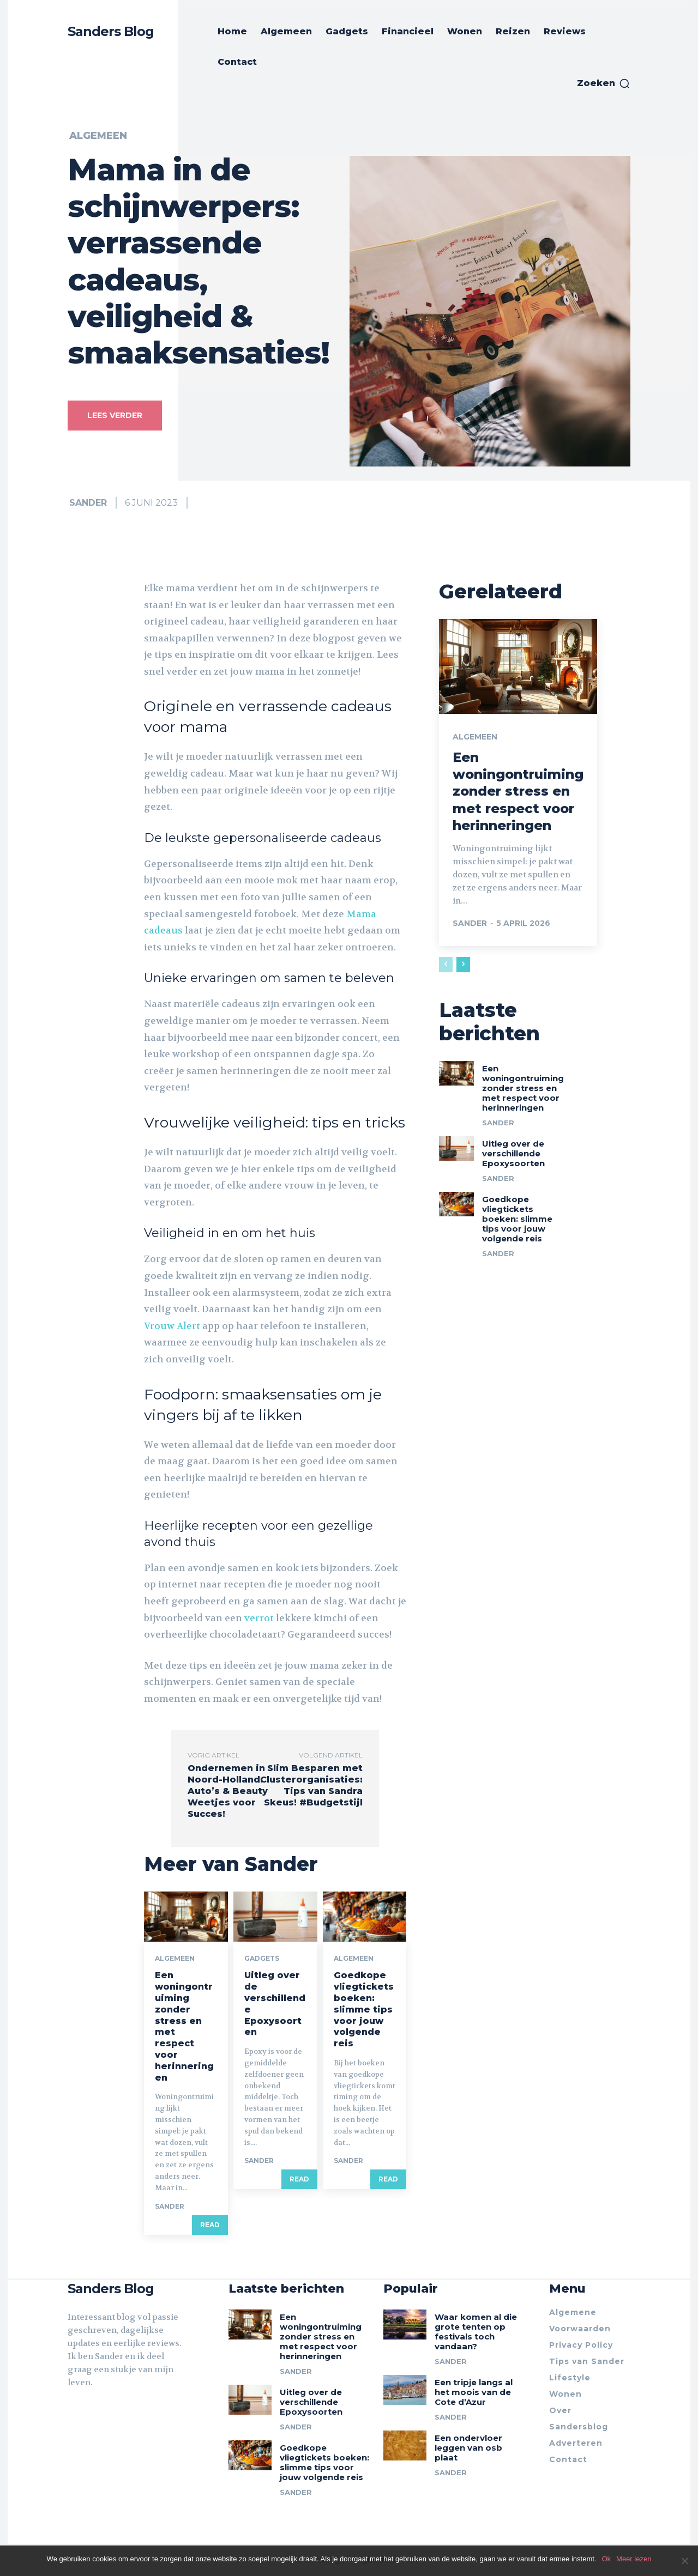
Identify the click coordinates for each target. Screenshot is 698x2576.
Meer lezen (633, 2559)
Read (210, 2224)
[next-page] (463, 964)
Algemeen (98, 136)
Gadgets (261, 1958)
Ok (606, 2559)
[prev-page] (446, 964)
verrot (259, 1618)
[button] (603, 83)
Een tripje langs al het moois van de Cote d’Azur (474, 2392)
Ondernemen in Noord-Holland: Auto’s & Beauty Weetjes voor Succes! (228, 1791)
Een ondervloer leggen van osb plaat (468, 2448)
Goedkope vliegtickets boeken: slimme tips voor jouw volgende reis (364, 2009)
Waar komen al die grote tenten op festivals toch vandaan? (476, 2331)
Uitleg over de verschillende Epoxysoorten (513, 1153)
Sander (88, 503)
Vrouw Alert (172, 1326)
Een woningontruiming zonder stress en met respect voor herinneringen (518, 791)
